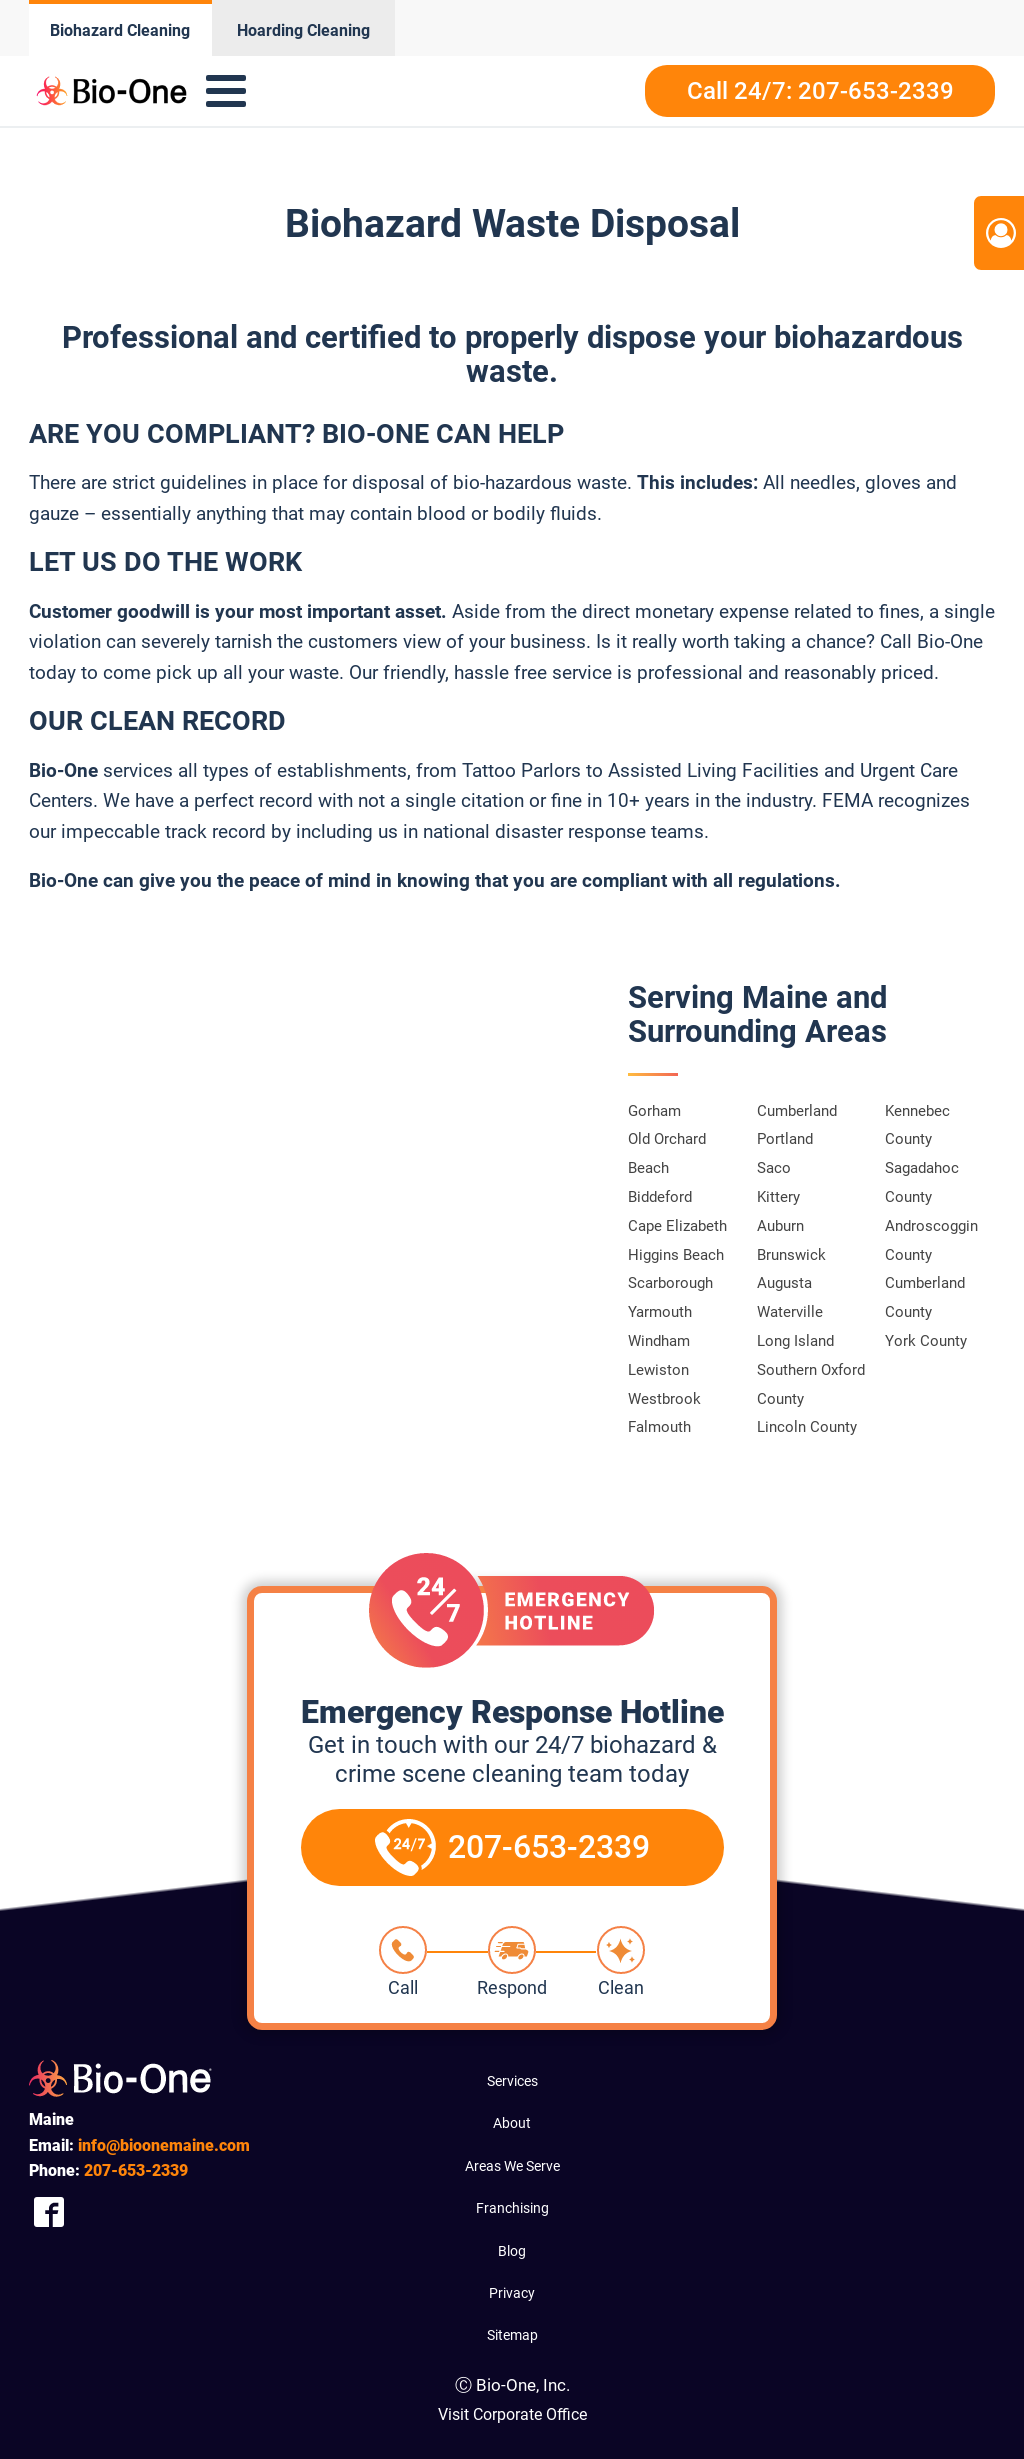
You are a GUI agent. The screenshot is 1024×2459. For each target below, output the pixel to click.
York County (926, 1341)
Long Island (795, 1341)
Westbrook (664, 1399)
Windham (659, 1341)
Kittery (778, 1197)
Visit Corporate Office (512, 2414)
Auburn (780, 1226)
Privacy (512, 2293)
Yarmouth (660, 1312)
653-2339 (136, 2170)
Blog (512, 2251)
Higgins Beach (676, 1255)
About (512, 2123)
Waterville (790, 1312)
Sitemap (512, 2335)
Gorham (654, 1111)
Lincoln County (807, 1427)
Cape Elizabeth (677, 1226)
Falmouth (659, 1427)
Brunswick (791, 1255)
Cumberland (797, 1111)
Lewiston (658, 1370)
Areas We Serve (512, 2166)
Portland (785, 1139)
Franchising (512, 2208)
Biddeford (660, 1197)
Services (512, 2081)
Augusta (784, 1283)
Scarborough (670, 1283)
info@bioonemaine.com (164, 2145)
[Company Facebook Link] (49, 2212)
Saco (774, 1168)
